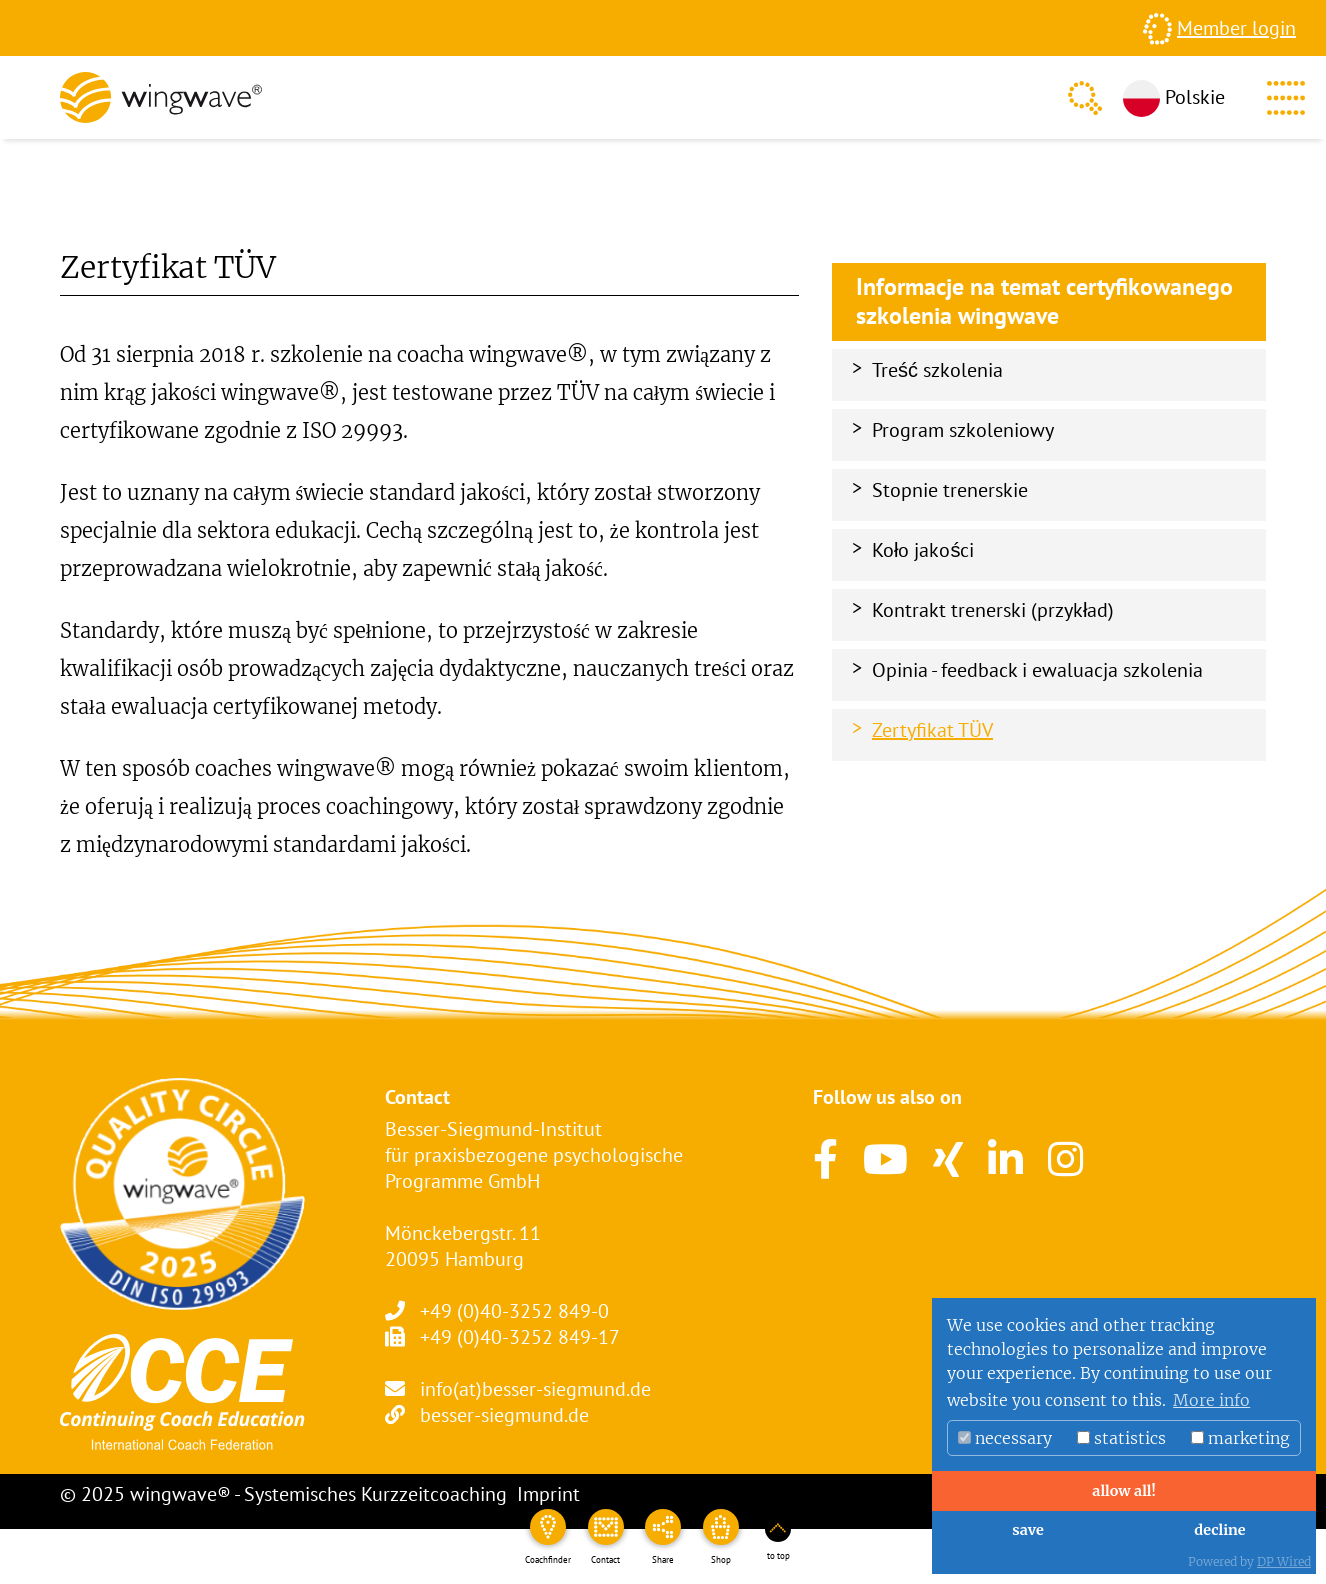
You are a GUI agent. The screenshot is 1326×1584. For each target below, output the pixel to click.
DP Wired (1284, 1561)
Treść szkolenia (937, 370)
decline (1219, 1530)
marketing (1240, 1438)
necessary (1005, 1438)
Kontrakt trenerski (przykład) (993, 610)
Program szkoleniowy (963, 430)
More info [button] (1211, 1400)
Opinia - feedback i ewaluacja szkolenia (1037, 670)
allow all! (1123, 1491)
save (1027, 1530)
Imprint (548, 1494)
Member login (1236, 28)
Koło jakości (923, 550)
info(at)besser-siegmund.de (535, 1389)
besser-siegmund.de (504, 1415)
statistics (1121, 1438)
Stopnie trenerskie (950, 490)
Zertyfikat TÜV (932, 730)
